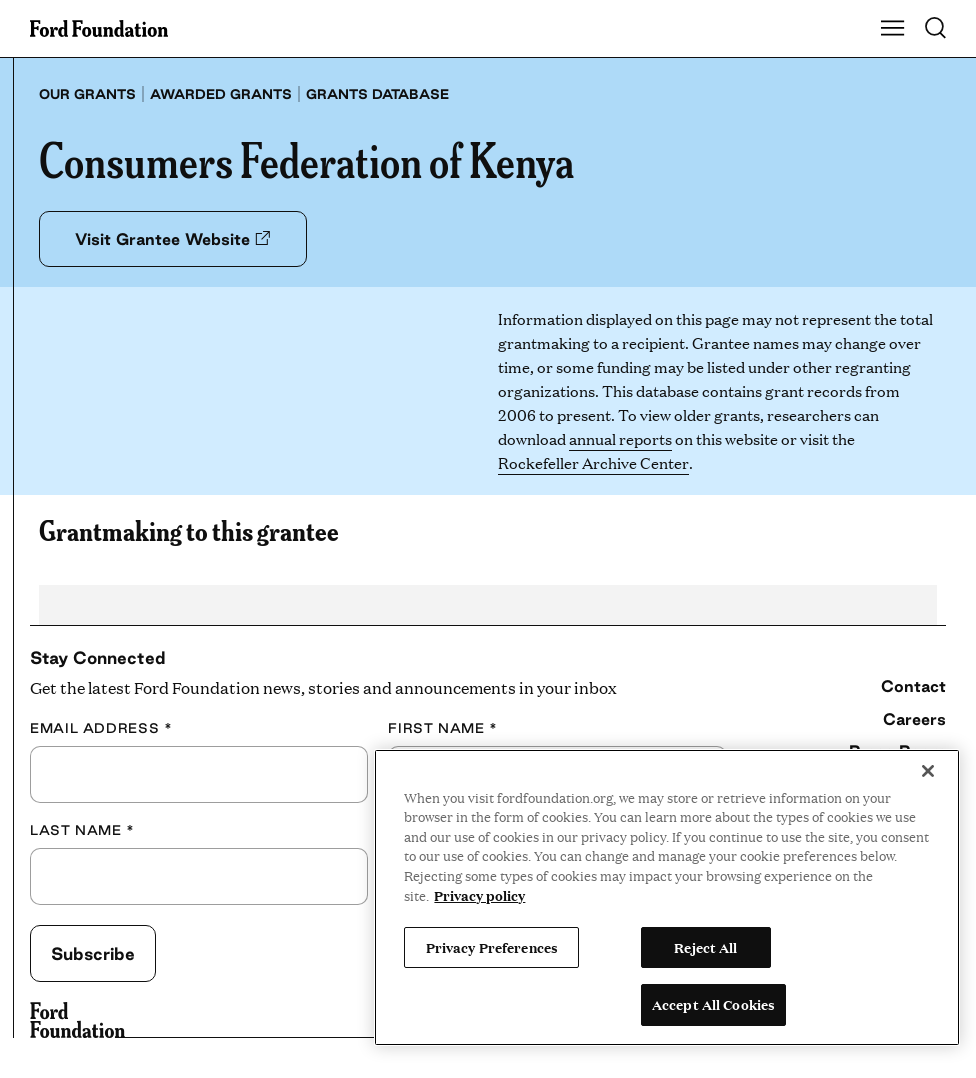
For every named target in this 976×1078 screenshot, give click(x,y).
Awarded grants (221, 94)
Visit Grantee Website (183, 238)
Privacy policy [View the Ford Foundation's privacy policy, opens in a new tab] (479, 895)
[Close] (928, 771)
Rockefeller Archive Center (593, 462)
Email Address (101, 728)
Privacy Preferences (492, 947)
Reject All (705, 947)
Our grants (87, 94)
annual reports (620, 438)
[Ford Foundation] (77, 1020)
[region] (667, 897)
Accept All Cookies (713, 1004)
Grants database (377, 94)
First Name (443, 728)
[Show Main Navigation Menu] (893, 29)
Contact (913, 686)
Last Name (82, 830)
